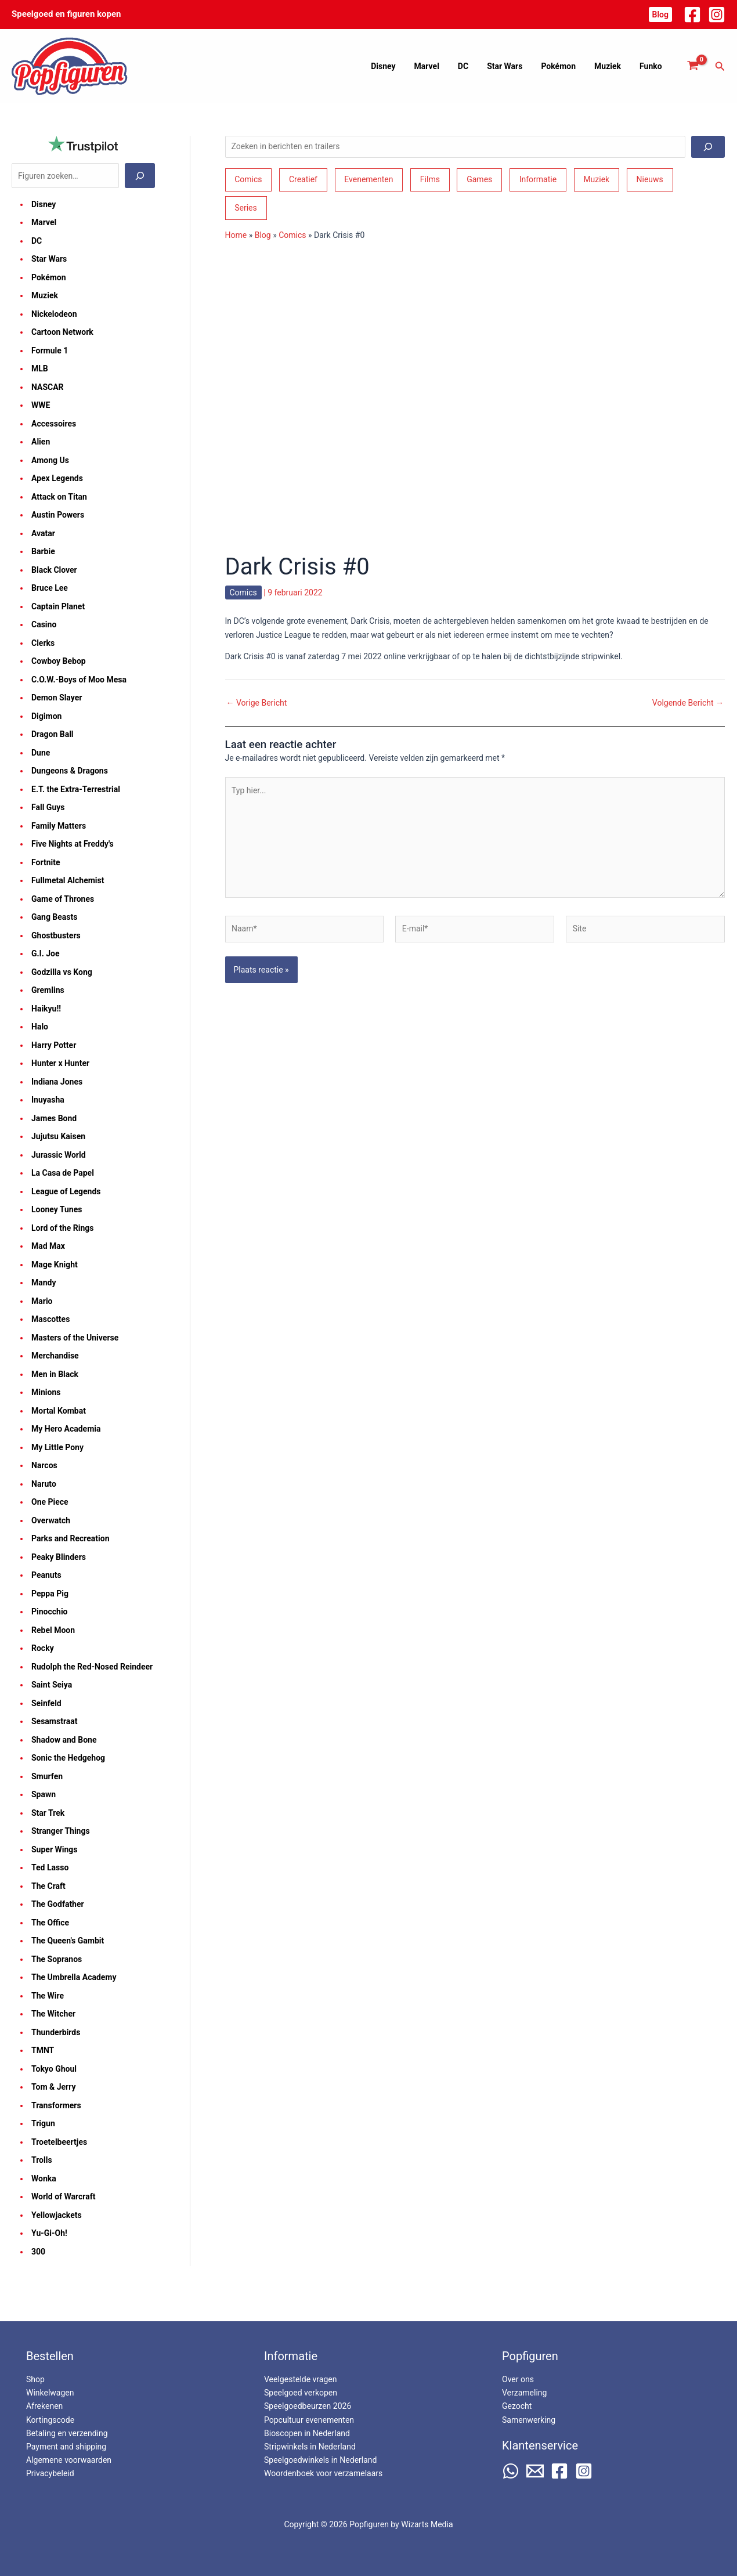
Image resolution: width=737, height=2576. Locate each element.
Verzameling (524, 2392)
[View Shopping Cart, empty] (693, 66)
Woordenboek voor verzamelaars (323, 2473)
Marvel (439, 66)
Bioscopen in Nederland (307, 2433)
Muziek (611, 66)
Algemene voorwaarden (68, 2460)
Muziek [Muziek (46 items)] (596, 179)
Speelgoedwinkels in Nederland (320, 2460)
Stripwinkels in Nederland (310, 2446)
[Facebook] (692, 14)
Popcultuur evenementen (309, 2420)
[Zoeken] (140, 176)
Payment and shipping (66, 2446)
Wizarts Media (427, 2524)
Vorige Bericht (256, 703)
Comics (292, 235)
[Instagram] (716, 14)
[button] (660, 14)
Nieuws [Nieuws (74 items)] (650, 179)
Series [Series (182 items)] (245, 207)
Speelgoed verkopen (300, 2392)
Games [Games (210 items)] (479, 179)
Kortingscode (50, 2420)
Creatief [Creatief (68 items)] (303, 179)
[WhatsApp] (510, 2471)
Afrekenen (44, 2406)
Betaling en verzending (67, 2433)
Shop (35, 2379)
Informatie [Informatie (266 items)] (538, 179)
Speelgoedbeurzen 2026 (307, 2406)
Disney (398, 66)
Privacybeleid (50, 2473)
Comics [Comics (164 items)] (248, 179)
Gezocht (517, 2406)
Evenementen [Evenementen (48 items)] (368, 179)
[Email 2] (535, 2471)
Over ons (518, 2379)
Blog (263, 235)
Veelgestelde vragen (300, 2379)
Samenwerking (528, 2420)
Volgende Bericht (688, 703)
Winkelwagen (50, 2392)
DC (473, 66)
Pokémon (564, 66)
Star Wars (512, 66)
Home (236, 235)
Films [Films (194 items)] (430, 179)
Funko (652, 66)
